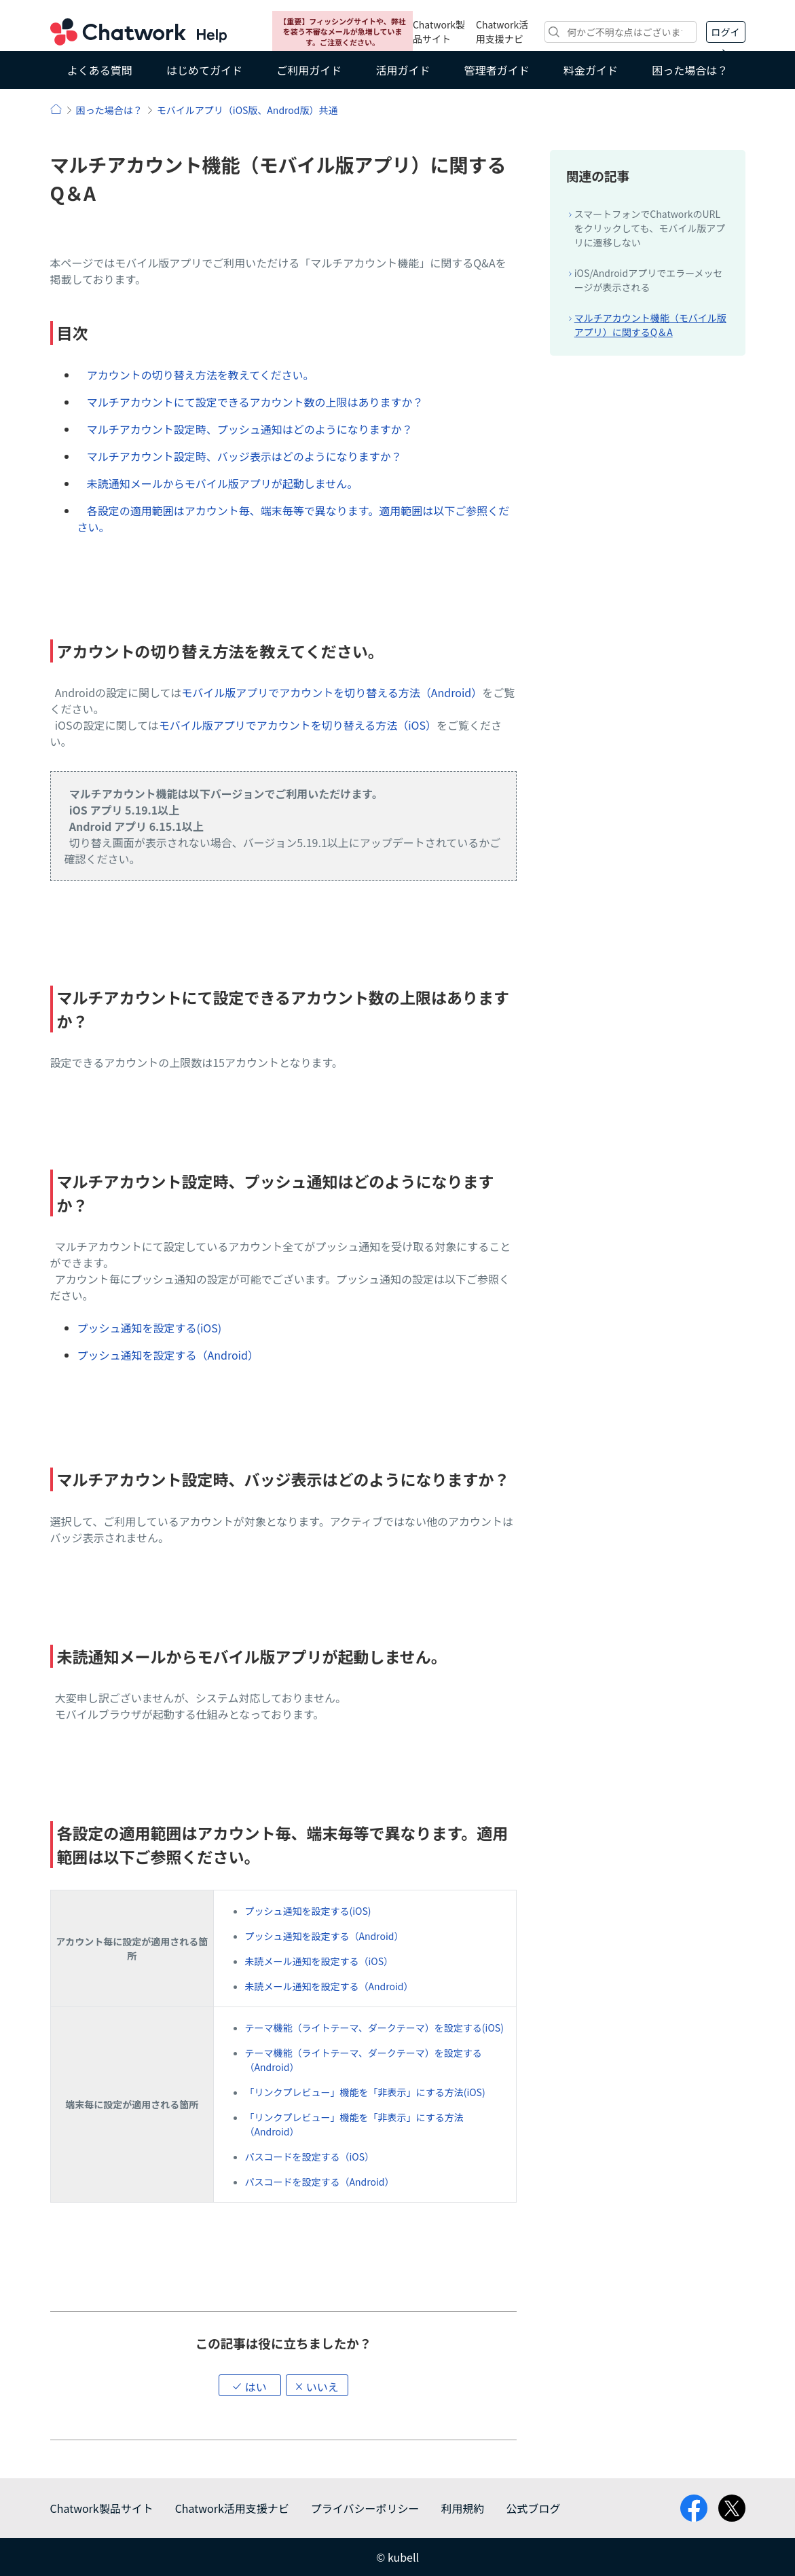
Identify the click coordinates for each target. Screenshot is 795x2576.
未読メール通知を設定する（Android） (329, 1986)
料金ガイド (590, 70)
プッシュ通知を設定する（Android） (168, 1355)
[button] (250, 2385)
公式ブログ (533, 2508)
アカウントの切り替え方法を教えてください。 (200, 375)
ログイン (725, 34)
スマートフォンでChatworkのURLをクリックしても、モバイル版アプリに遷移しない (649, 228)
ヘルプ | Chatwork (56, 109)
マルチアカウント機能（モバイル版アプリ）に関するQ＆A (650, 325)
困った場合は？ (690, 70)
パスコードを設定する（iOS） (310, 2156)
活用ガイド (402, 70)
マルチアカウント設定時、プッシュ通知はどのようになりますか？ (250, 429)
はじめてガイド (204, 70)
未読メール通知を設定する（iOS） (319, 1961)
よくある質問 (99, 70)
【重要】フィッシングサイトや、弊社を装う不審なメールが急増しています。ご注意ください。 (342, 32)
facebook (693, 2508)
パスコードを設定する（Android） (319, 2181)
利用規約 (462, 2508)
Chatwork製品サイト (439, 31)
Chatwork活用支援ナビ (502, 31)
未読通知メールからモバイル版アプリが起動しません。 (222, 483)
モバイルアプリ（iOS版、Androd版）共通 (247, 110)
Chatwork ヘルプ (138, 32)
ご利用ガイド (308, 70)
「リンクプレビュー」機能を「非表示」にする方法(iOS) (365, 2092)
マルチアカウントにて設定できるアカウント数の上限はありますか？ (255, 402)
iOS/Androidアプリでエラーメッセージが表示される (648, 280)
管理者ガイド (497, 70)
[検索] (620, 32)
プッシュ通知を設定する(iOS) (149, 1328)
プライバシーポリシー (365, 2508)
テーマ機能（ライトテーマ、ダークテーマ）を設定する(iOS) (374, 2027)
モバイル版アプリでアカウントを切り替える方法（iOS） (298, 725)
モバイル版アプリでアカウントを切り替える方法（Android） (331, 692)
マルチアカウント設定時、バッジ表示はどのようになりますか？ (244, 456)
